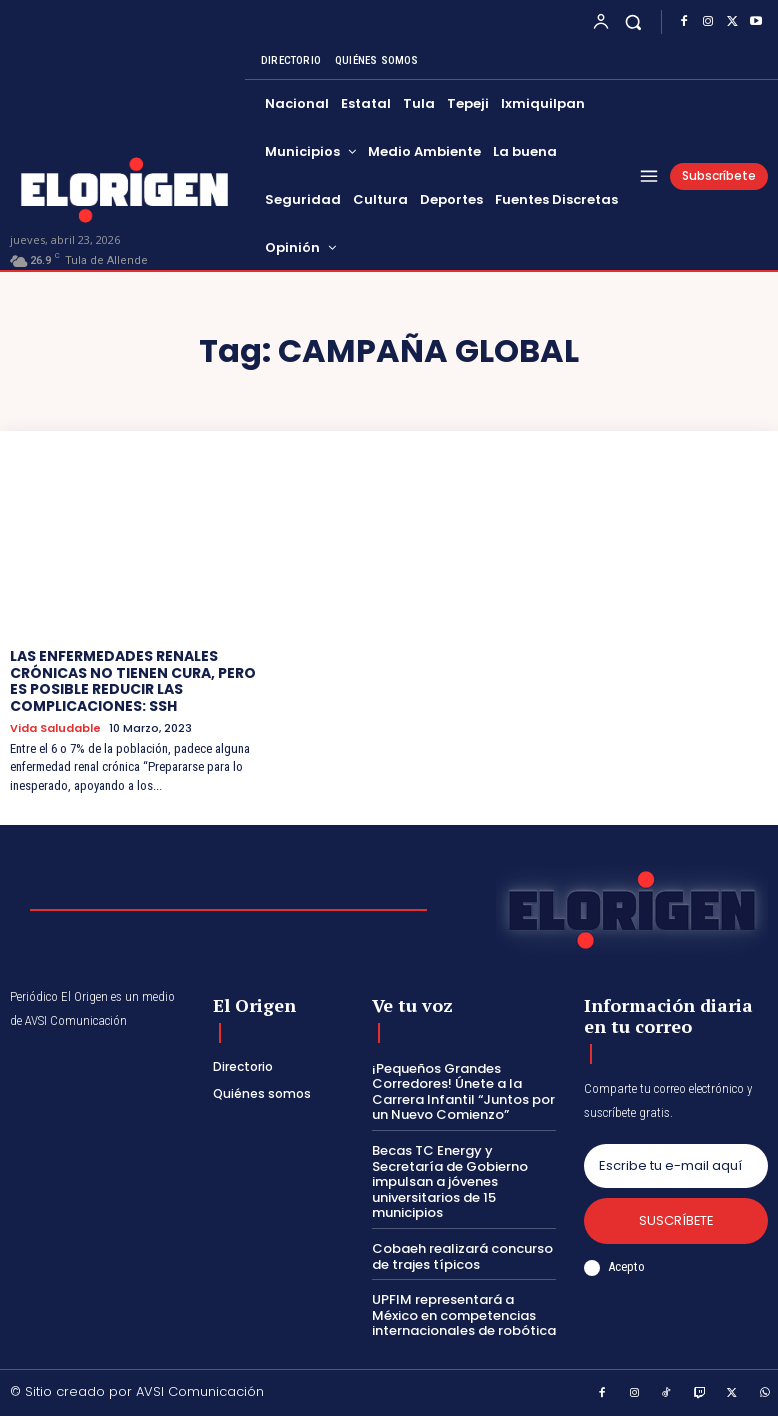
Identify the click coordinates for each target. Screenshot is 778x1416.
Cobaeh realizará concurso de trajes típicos (462, 1256)
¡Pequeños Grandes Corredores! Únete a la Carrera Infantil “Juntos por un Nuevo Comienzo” (463, 1092)
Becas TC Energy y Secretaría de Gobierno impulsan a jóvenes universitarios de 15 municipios (450, 1181)
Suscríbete (676, 1220)
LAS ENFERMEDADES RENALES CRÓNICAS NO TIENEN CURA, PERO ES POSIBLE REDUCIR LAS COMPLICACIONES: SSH (133, 681)
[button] (633, 21)
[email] (676, 1166)
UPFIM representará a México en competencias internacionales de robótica (464, 1315)
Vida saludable (55, 728)
